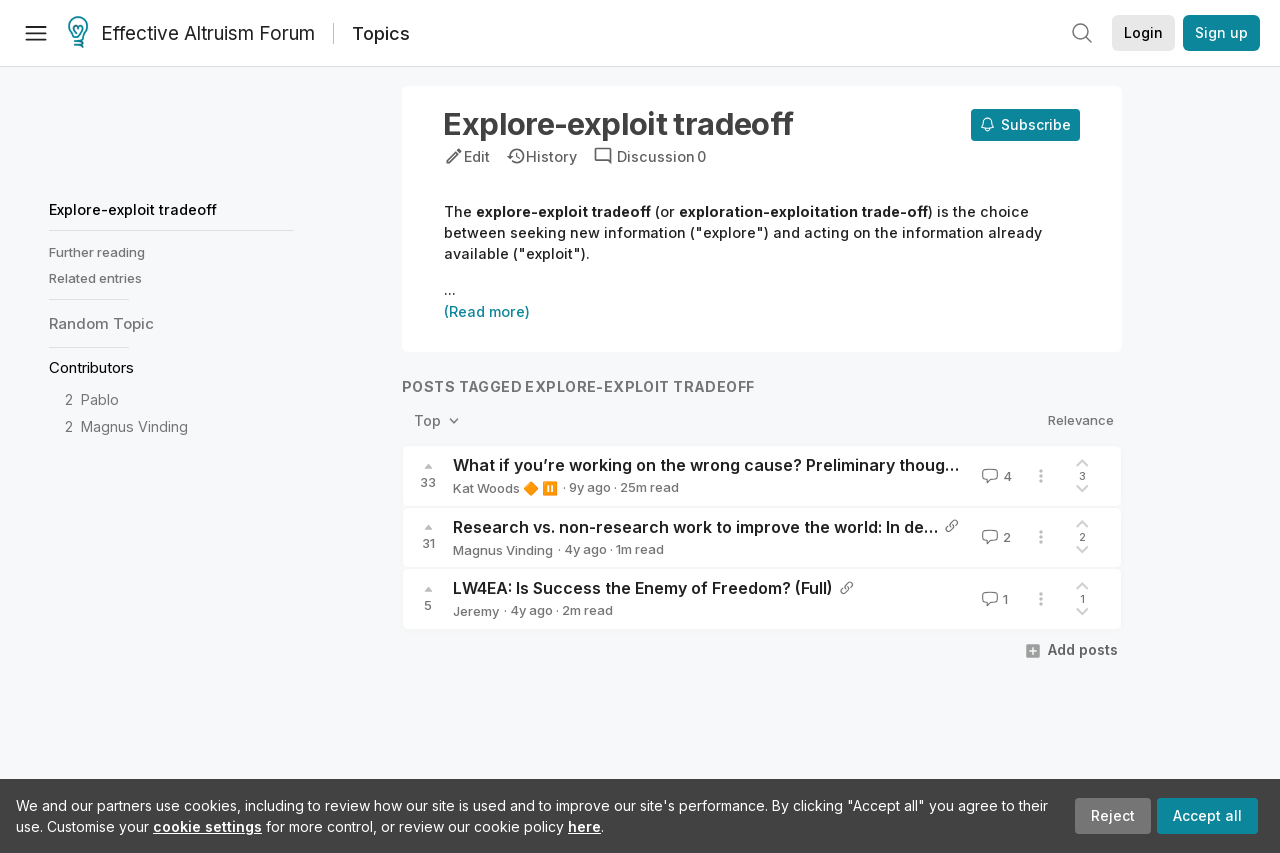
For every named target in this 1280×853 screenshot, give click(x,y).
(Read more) (487, 311)
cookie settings (207, 826)
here (584, 826)
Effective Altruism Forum (191, 34)
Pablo (100, 399)
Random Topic (101, 323)
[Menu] (36, 33)
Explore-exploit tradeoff (133, 209)
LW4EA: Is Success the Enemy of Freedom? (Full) (643, 588)
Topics (381, 33)
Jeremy (476, 611)
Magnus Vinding (134, 426)
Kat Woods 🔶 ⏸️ (505, 488)
